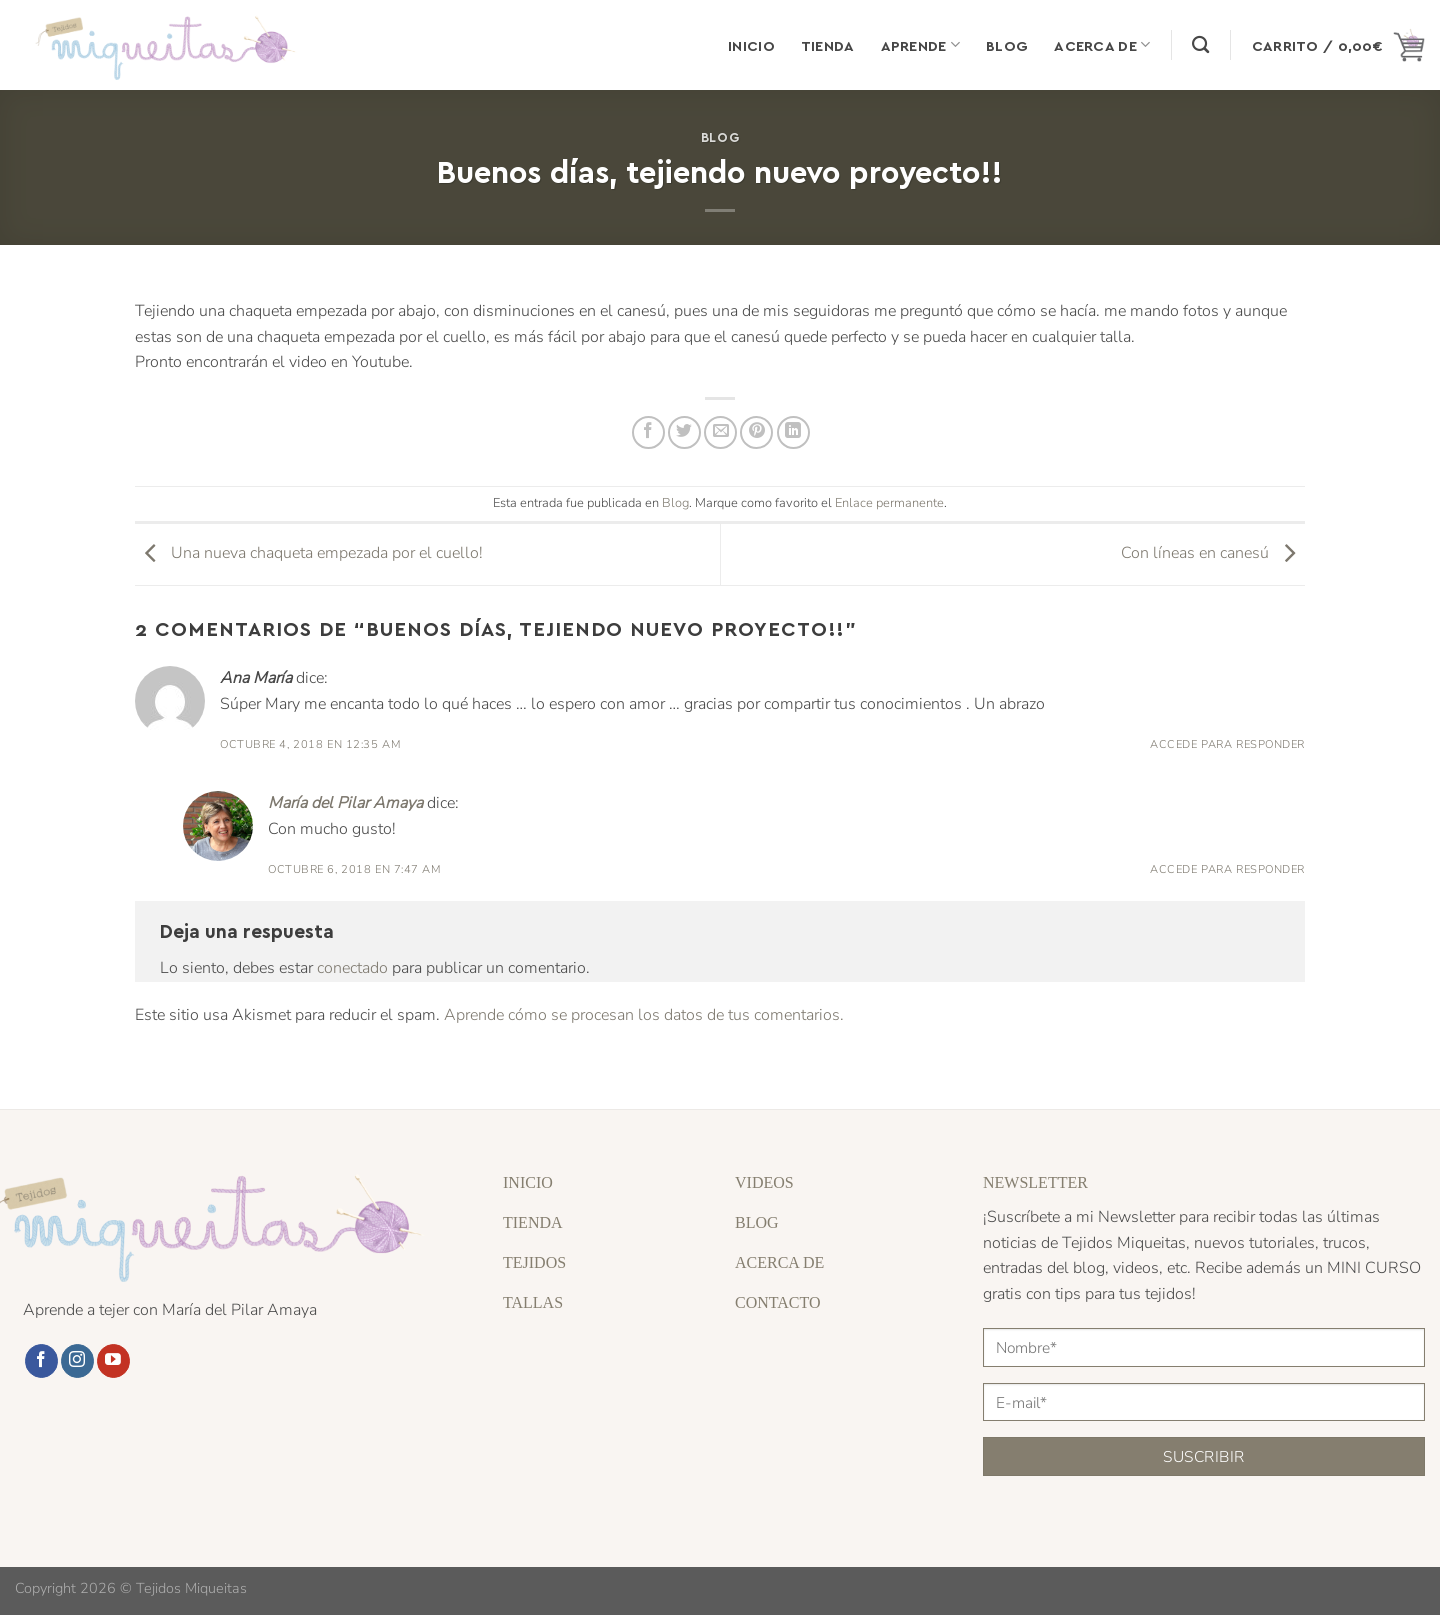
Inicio (751, 45)
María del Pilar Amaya (345, 803)
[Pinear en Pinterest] (756, 432)
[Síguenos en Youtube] (113, 1361)
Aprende (921, 44)
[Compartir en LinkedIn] (793, 432)
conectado (352, 968)
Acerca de (1102, 44)
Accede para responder (1227, 744)
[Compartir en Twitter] (684, 432)
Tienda (828, 45)
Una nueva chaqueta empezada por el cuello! (309, 554)
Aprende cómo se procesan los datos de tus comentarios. (644, 1015)
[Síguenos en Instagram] (77, 1361)
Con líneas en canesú (1213, 554)
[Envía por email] (720, 432)
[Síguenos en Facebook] (41, 1361)
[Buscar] (1200, 45)
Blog (1007, 45)
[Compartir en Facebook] (648, 432)
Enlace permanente (889, 503)
